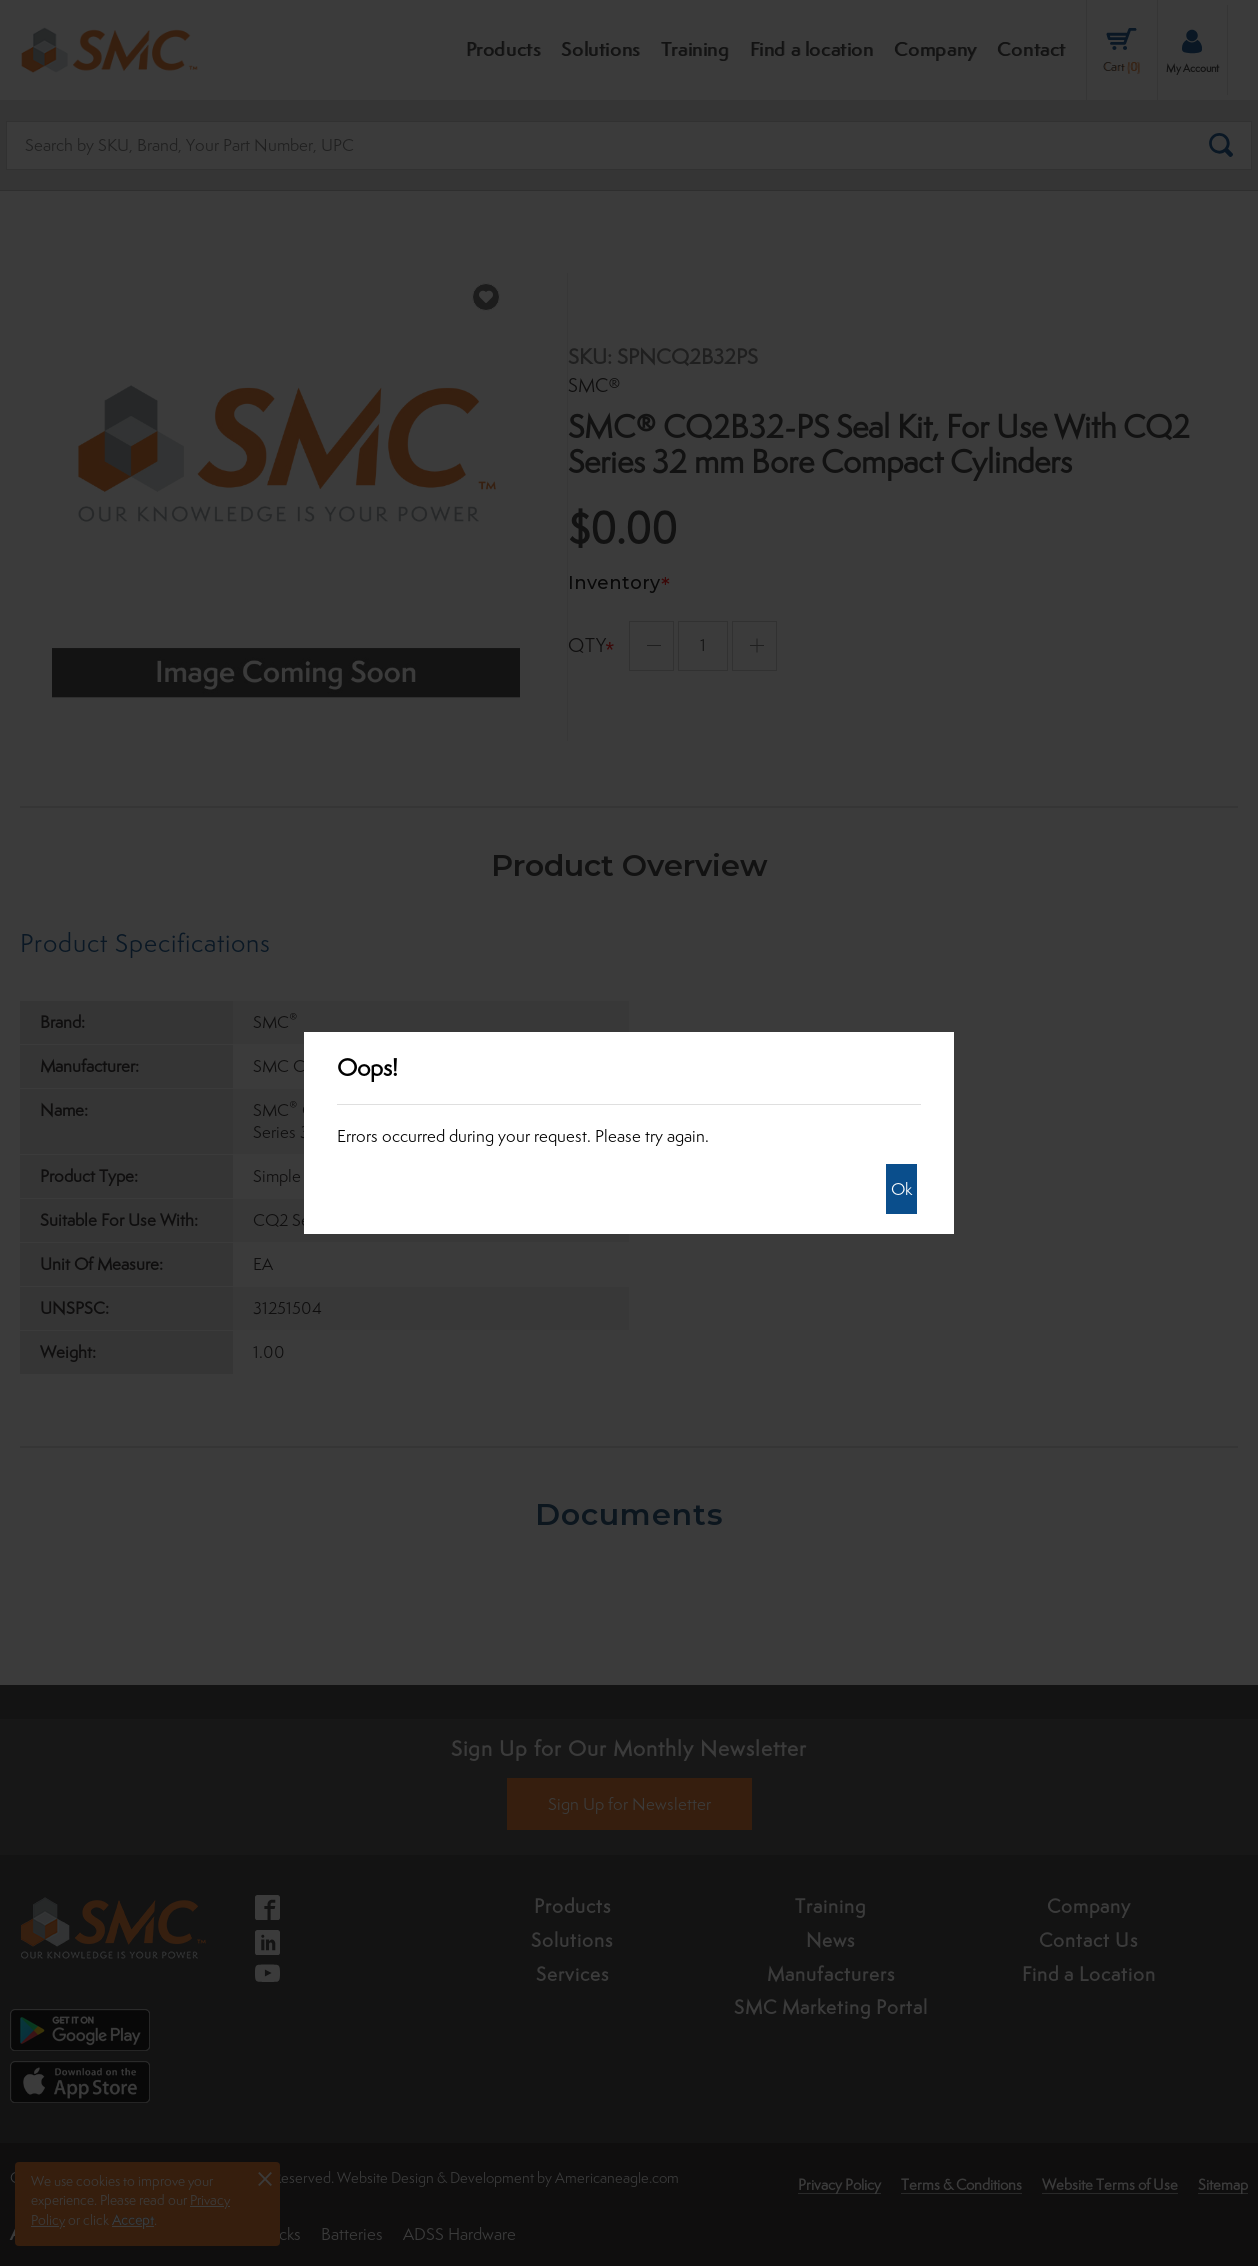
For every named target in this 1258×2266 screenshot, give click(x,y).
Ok (901, 1189)
